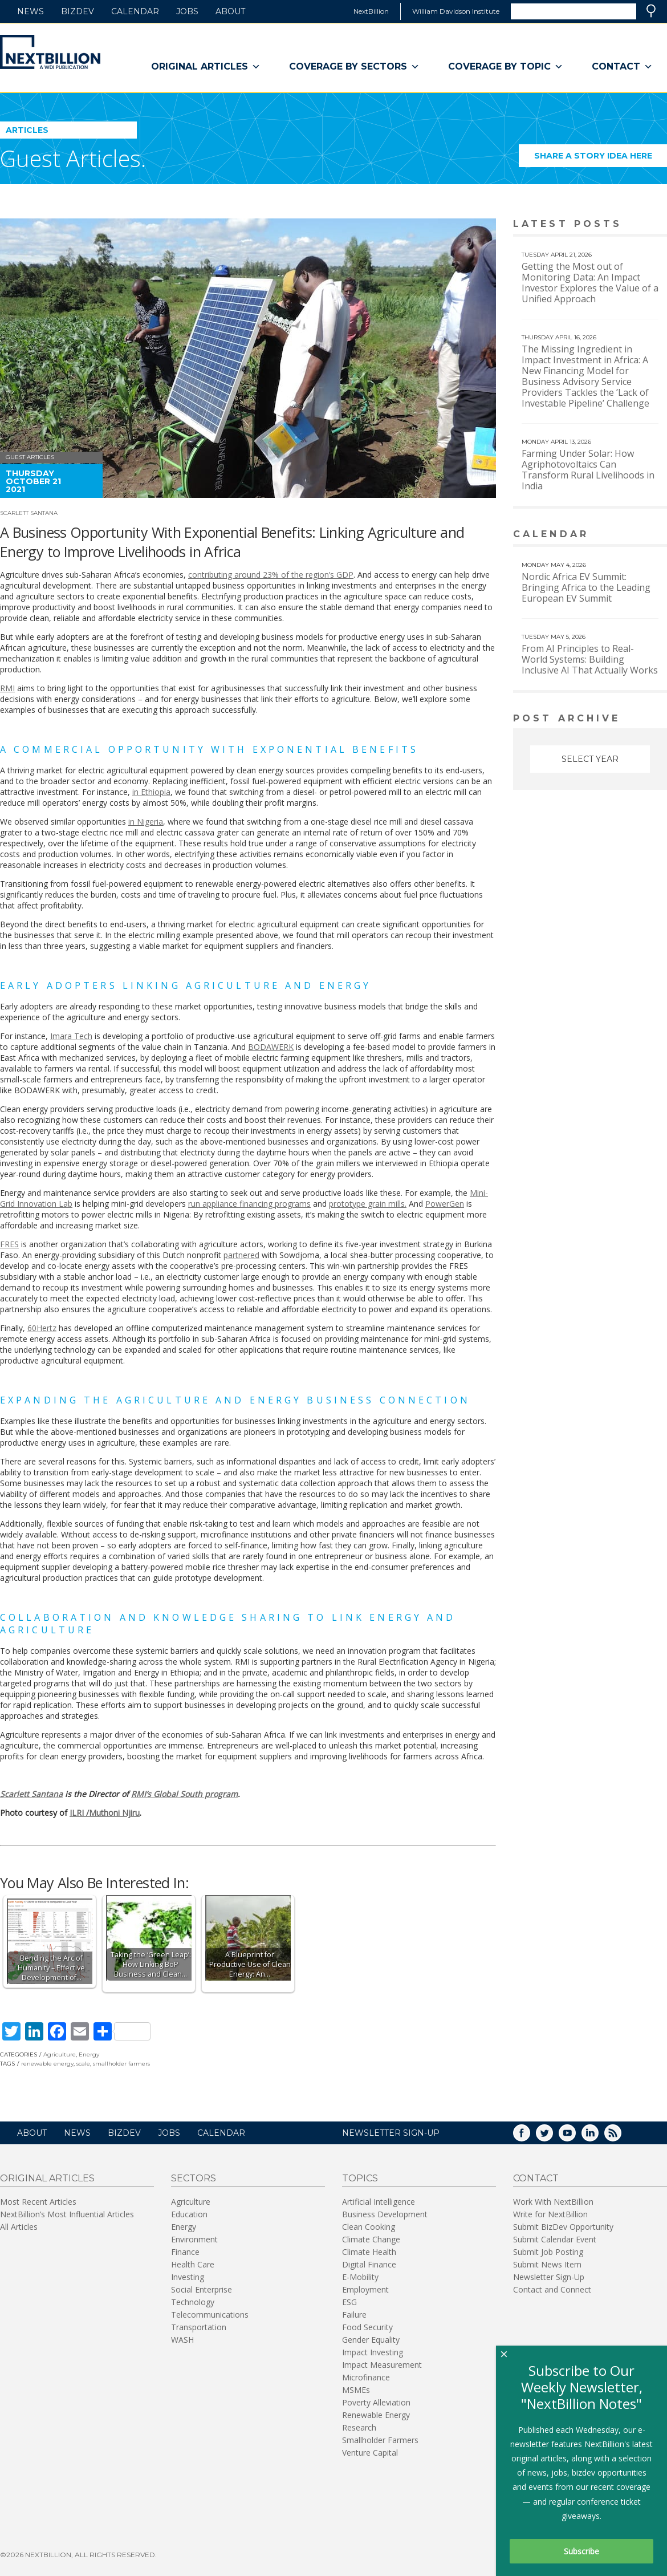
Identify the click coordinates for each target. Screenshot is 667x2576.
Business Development (385, 2214)
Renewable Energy (376, 2414)
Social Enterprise (201, 2289)
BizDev (77, 11)
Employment (365, 2289)
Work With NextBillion (553, 2201)
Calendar (135, 11)
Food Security (367, 2327)
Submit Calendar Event (554, 2239)
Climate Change (371, 2239)
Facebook (529, 2136)
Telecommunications (210, 2314)
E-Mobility (360, 2276)
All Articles (19, 2226)
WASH (182, 2339)
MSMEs (356, 2389)
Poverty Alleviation (376, 2402)
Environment (194, 2239)
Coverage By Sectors (354, 66)
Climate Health (369, 2251)
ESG (349, 2302)
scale (83, 2063)
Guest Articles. (73, 158)
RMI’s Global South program (184, 1793)
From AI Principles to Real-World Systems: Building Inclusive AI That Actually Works (590, 659)
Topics (360, 2178)
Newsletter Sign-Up (548, 2276)
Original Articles (206, 66)
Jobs (187, 11)
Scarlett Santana (29, 513)
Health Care (192, 2264)
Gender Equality (371, 2339)
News (30, 11)
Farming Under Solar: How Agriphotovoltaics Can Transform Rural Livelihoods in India (588, 469)
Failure (354, 2314)
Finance (185, 2251)
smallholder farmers (121, 2063)
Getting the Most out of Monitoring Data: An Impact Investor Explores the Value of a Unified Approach (590, 282)
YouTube (575, 2136)
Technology (192, 2302)
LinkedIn (598, 2136)
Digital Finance (369, 2264)
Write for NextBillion (550, 2214)
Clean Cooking (368, 2226)
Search (651, 11)
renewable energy (47, 2063)
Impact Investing (372, 2352)
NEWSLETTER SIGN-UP (391, 2133)
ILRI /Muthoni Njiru (105, 1812)
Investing (187, 2276)
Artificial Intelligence (378, 2201)
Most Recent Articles (38, 2201)
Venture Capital (370, 2452)
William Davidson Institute (455, 11)
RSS (620, 2136)
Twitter (552, 2136)
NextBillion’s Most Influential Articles (67, 2214)
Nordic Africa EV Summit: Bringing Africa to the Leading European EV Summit (586, 587)
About (230, 11)
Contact (622, 66)
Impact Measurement (382, 2364)
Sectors (193, 2178)
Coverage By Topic (505, 66)
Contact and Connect (552, 2289)
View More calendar (629, 535)
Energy (89, 2054)
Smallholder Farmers (380, 2440)
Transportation (198, 2327)
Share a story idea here (601, 159)
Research (359, 2427)
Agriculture (59, 2054)
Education (189, 2214)
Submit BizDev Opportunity (563, 2226)
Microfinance (366, 2377)
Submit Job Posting (548, 2251)
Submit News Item (547, 2264)
